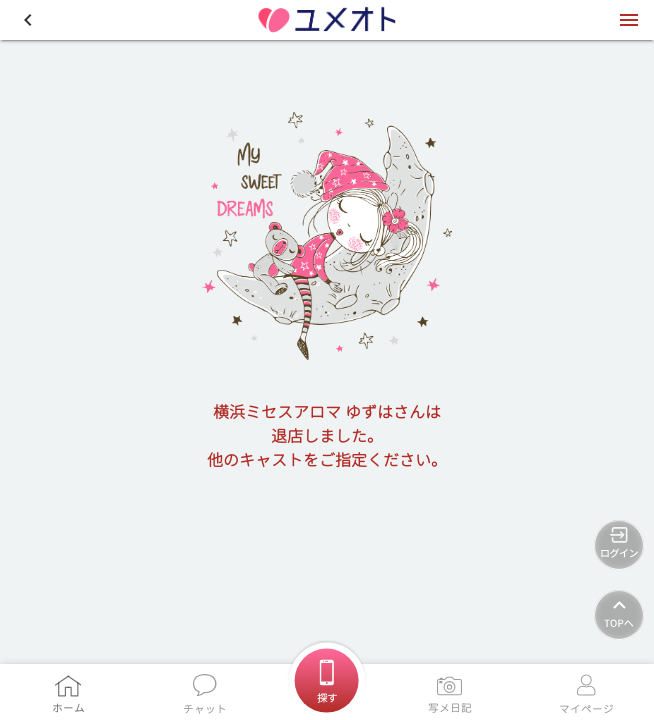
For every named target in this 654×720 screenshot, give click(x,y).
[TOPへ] (619, 615)
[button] (28, 20)
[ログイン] (619, 545)
